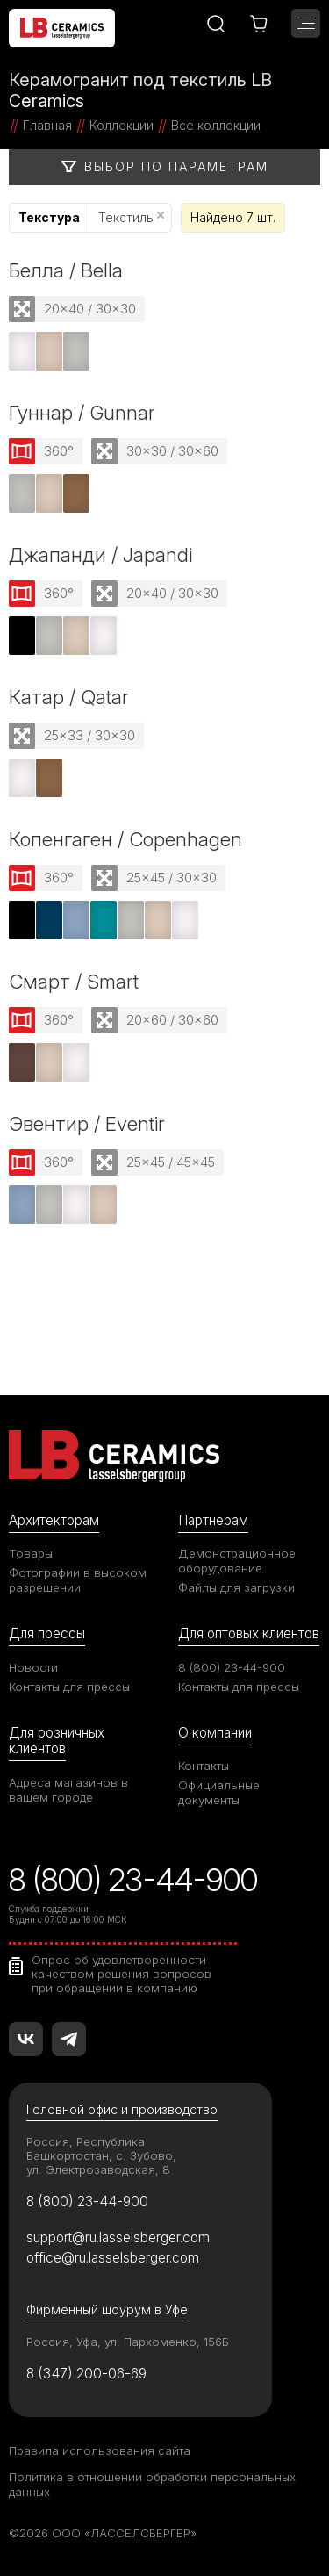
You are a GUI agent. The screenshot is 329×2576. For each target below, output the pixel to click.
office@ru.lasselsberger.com (112, 2257)
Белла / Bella (66, 270)
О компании (215, 1732)
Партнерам (213, 1520)
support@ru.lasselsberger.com (118, 2237)
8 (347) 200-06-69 (86, 2373)
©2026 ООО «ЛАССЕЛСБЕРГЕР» (103, 2533)
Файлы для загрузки (236, 1587)
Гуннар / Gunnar (82, 412)
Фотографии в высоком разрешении (78, 1579)
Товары (31, 1553)
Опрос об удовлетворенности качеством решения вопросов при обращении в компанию (121, 1974)
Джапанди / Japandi (100, 554)
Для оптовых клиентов (248, 1633)
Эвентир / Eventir (87, 1123)
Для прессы (47, 1633)
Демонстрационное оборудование (237, 1560)
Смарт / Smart (74, 981)
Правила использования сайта (99, 2450)
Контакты (203, 1766)
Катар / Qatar (69, 697)
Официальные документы (219, 1792)
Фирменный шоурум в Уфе (107, 2309)
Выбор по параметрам (164, 166)
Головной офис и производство (122, 2109)
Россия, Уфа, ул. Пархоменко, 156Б (127, 2342)
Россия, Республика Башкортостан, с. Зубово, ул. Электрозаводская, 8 (101, 2155)
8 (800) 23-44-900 (231, 1667)
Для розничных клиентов (56, 1740)
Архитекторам (54, 1520)
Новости (33, 1667)
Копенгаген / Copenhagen (125, 839)
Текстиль (131, 217)
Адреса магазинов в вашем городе (68, 1789)
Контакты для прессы (69, 1687)
